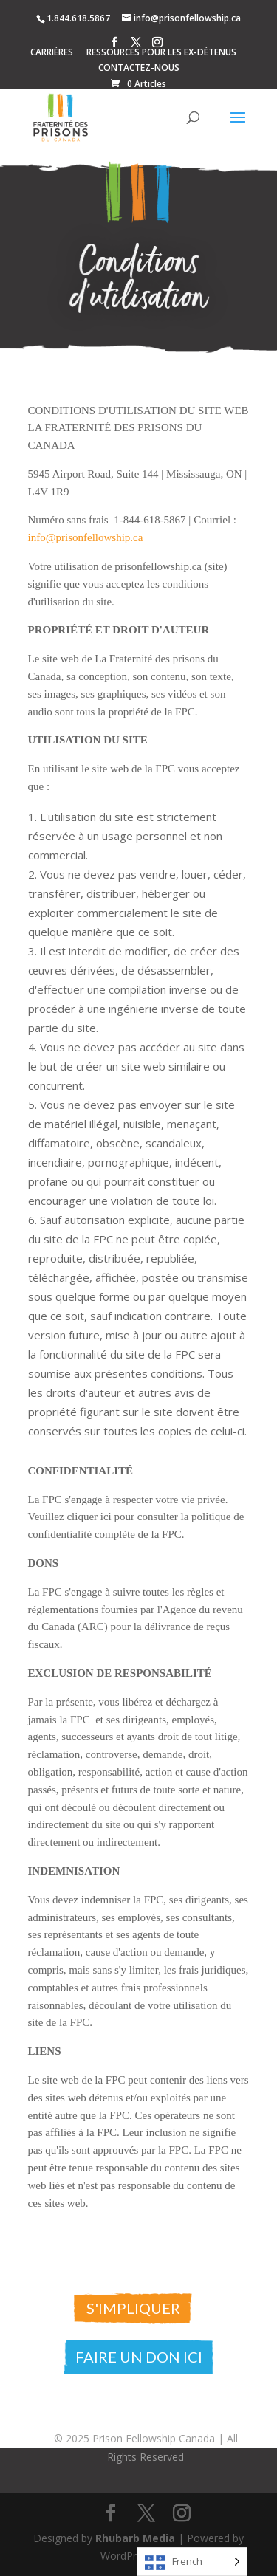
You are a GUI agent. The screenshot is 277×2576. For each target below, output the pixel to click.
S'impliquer (133, 2308)
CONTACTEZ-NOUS (138, 68)
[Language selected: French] (192, 2561)
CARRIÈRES (51, 53)
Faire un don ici (138, 2357)
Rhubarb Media (135, 2538)
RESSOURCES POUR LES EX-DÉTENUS (161, 53)
